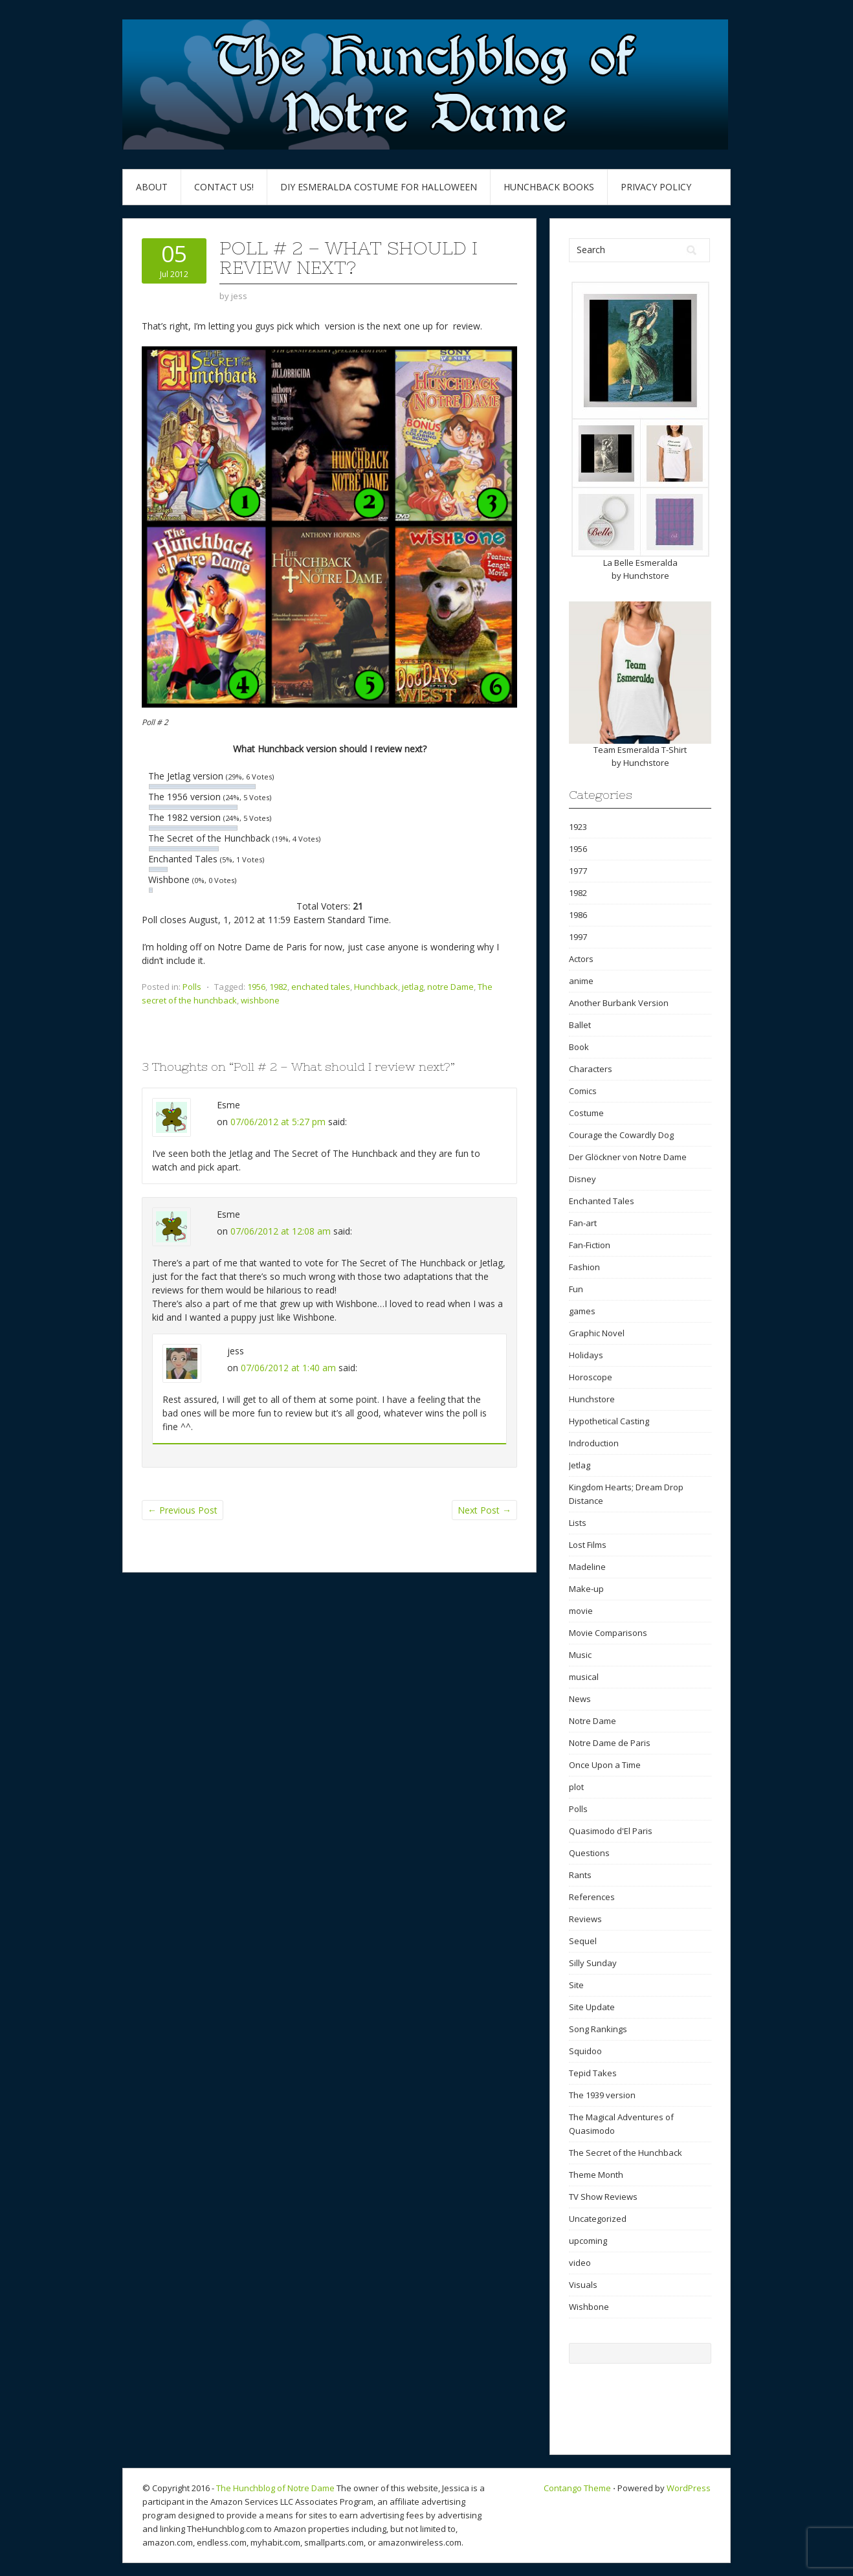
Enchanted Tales (601, 1201)
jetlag (412, 986)
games (582, 1311)
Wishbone (589, 2307)
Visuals (583, 2284)
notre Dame (450, 986)
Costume (586, 1113)
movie (581, 1611)
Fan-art (583, 1223)
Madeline (587, 1567)
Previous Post (182, 1510)
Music (580, 1655)
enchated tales (320, 986)
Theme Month (596, 2174)
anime (581, 981)
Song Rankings (598, 2029)
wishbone (260, 1000)
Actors (581, 959)
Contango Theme (577, 2488)
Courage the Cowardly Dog (621, 1135)
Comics (583, 1091)
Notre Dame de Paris (609, 1743)
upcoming (588, 2240)
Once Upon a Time (605, 1765)
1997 (578, 937)
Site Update (592, 2007)
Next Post (484, 1510)
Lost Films (587, 1545)
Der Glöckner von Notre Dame (628, 1157)
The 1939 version (602, 2095)
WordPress (689, 2488)
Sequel (583, 1941)
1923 (578, 827)
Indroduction (594, 1443)
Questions (589, 1853)
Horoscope (590, 1377)
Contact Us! (224, 187)
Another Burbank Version (619, 1003)
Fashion (584, 1267)
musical (584, 1677)
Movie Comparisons (608, 1633)
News (580, 1699)
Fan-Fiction (589, 1245)
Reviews (585, 1919)
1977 (578, 871)
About (152, 187)
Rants (580, 1875)
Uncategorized (597, 2218)
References (592, 1897)
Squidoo (585, 2051)
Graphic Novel (597, 1333)
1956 (256, 986)
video (580, 2262)
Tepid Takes (593, 2073)
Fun (576, 1289)
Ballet (580, 1025)
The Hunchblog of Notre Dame (275, 2488)
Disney (582, 1179)
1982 (278, 986)
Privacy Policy (656, 187)
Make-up (586, 1589)
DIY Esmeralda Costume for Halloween (378, 187)
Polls (192, 986)
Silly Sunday (593, 1963)
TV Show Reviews (603, 2196)
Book (579, 1047)
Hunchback (376, 986)
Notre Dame (592, 1721)
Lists (577, 1523)
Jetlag (579, 1465)
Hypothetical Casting (609, 1421)
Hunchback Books (549, 187)
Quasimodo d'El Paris (610, 1831)
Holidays (586, 1355)
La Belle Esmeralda (640, 562)
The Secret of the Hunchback (625, 2152)
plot (576, 1787)
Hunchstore (646, 575)
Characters (590, 1069)
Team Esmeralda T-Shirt (640, 750)
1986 (578, 915)
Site (576, 1985)
